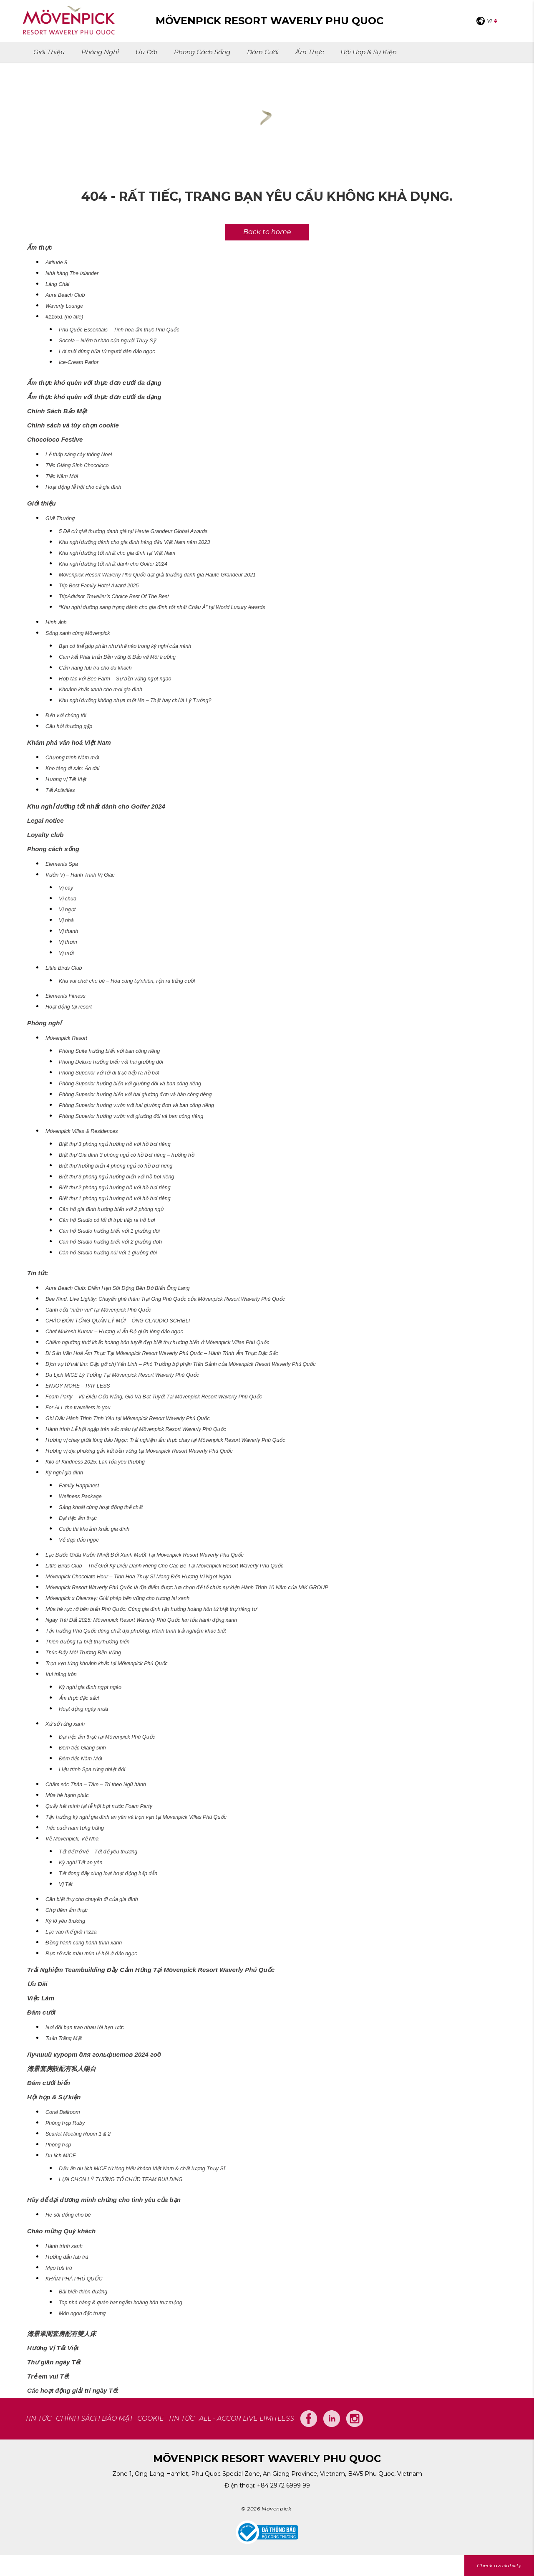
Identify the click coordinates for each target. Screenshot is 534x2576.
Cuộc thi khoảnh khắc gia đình (94, 1529)
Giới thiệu (49, 52)
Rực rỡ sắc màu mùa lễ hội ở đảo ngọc (91, 1954)
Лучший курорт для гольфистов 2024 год (94, 2054)
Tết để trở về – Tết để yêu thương (98, 1852)
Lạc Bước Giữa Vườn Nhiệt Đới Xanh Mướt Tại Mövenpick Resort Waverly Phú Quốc (144, 1555)
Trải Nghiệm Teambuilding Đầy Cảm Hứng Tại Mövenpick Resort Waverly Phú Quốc (151, 1969)
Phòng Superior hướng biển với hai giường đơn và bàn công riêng (135, 1094)
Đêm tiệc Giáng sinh (82, 1748)
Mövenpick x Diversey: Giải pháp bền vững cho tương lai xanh (117, 1598)
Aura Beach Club (65, 295)
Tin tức (37, 1273)
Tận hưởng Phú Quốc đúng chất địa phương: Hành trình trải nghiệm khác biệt (135, 1631)
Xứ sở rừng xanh (65, 1724)
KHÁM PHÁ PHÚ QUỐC (73, 2279)
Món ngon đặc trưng (82, 2313)
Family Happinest (79, 1486)
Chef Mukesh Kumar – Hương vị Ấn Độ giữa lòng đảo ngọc (114, 1332)
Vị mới (66, 953)
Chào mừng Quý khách (61, 2231)
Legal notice (45, 820)
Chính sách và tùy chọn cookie (73, 425)
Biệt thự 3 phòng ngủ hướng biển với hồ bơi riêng (116, 1177)
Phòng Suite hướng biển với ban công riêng (109, 1051)
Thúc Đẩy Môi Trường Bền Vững (83, 1653)
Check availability (499, 2565)
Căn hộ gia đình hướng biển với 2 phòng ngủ (111, 1209)
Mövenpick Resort (66, 1038)
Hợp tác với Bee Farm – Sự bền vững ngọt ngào (115, 679)
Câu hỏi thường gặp (68, 726)
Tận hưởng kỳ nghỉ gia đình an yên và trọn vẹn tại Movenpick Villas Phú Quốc (136, 1817)
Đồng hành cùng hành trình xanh (83, 1943)
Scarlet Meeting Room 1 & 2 (78, 2134)
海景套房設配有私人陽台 (61, 2068)
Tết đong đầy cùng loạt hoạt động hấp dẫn (108, 1873)
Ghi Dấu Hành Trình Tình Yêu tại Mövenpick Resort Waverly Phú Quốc (127, 1418)
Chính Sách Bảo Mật (57, 411)
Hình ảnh (56, 622)
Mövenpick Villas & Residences (81, 1131)
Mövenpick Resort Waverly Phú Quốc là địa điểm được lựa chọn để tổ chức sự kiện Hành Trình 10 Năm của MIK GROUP (186, 1587)
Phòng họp (58, 2145)
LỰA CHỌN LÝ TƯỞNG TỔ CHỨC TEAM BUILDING (120, 2179)
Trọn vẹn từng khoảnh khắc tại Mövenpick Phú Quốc (106, 1663)
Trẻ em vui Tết (48, 2376)
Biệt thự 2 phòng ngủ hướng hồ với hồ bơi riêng (115, 1188)
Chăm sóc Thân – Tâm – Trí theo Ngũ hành (95, 1784)
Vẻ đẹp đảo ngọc (79, 1540)
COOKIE (150, 2418)
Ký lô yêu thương (65, 1921)
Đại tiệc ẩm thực (78, 1518)
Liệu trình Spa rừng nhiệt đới (92, 1769)
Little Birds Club (63, 968)
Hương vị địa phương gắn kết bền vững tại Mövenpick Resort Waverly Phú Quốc (139, 1451)
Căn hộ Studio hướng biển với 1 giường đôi (109, 1231)
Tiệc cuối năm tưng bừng (74, 1828)
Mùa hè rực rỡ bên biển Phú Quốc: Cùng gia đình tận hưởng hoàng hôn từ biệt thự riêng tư (151, 1609)
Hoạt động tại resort (68, 1007)
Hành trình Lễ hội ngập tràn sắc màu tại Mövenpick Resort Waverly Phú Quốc (135, 1429)
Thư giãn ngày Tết (54, 2362)
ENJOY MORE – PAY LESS (77, 1386)
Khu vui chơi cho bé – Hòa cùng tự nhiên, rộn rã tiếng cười (127, 981)
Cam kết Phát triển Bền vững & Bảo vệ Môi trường (117, 657)
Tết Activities (60, 790)
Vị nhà (66, 920)
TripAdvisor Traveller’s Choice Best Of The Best (114, 596)
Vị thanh (68, 931)
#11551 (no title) (64, 317)
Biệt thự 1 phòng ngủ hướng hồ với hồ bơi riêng (115, 1198)
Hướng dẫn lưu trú (66, 2257)
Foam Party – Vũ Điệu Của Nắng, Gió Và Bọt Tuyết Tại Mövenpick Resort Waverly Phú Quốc (153, 1397)
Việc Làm (40, 1998)
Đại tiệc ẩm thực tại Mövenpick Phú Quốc (107, 1737)
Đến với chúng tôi (65, 715)
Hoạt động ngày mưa (83, 1709)
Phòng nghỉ (100, 52)
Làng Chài (57, 284)
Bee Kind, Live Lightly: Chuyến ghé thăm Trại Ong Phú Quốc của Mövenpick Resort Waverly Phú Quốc (165, 1299)
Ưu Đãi (146, 52)
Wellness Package (80, 1496)
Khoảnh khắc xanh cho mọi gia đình (100, 690)
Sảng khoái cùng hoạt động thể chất (101, 1507)
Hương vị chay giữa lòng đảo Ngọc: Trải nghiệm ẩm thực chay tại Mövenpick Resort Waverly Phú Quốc (165, 1440)
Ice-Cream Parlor (78, 362)
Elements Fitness (65, 996)
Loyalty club (45, 834)
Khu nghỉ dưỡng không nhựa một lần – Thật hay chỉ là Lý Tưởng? (135, 700)
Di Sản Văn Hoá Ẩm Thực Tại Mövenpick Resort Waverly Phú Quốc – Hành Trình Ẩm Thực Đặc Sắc (161, 1353)
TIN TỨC (38, 2418)
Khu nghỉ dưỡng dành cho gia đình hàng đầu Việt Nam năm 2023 (134, 542)
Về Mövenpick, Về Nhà (71, 1839)
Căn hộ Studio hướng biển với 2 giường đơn (110, 1242)
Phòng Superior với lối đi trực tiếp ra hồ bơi (109, 1073)
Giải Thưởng (60, 518)
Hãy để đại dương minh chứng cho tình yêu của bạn (104, 2199)
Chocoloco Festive (55, 439)
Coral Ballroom (62, 2112)
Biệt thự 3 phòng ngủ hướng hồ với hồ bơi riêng (115, 1144)
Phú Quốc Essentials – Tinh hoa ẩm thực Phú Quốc (119, 330)
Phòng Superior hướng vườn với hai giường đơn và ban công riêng (136, 1105)
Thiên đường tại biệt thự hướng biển (87, 1642)
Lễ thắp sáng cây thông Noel (78, 455)
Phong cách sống (202, 52)
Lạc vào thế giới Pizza (71, 1932)
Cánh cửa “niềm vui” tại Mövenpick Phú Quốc (98, 1310)
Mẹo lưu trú (58, 2268)
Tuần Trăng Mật (63, 2038)
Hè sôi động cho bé (68, 2215)
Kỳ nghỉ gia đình (64, 1473)
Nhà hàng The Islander (71, 273)
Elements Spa (61, 864)
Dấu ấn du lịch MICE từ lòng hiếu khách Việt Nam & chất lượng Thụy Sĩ (142, 2169)
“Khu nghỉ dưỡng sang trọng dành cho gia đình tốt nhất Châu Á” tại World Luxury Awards (162, 607)
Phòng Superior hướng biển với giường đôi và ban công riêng (130, 1084)
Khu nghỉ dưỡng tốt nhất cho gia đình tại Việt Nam (117, 553)
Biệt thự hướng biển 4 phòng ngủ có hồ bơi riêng (116, 1166)
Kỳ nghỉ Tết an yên (81, 1863)
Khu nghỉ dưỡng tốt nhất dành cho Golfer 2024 (113, 564)
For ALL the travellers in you (78, 1408)
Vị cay (66, 888)
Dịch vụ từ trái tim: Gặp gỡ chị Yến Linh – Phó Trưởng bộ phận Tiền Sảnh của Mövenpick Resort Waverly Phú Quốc (180, 1364)
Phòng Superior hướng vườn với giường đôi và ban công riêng (131, 1116)
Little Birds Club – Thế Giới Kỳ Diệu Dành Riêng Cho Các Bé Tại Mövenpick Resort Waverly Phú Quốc (164, 1566)
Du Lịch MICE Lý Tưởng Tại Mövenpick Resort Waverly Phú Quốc (122, 1375)
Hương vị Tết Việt (65, 779)
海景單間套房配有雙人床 (61, 2333)
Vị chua (67, 899)
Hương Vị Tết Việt (52, 2347)
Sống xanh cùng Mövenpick (77, 633)
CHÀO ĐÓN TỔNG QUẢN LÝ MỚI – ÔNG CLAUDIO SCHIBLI (117, 1321)
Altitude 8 (56, 262)
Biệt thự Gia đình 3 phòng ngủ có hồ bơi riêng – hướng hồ (126, 1155)
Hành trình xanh (64, 2246)
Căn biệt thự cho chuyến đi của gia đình (91, 1899)
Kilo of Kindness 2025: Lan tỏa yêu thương (95, 1462)
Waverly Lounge (64, 306)
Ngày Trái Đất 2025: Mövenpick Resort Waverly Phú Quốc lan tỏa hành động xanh (141, 1620)
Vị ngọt (67, 910)
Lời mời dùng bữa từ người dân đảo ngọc (107, 351)
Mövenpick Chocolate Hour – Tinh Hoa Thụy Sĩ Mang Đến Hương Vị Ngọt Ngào (138, 1577)
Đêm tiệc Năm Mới (80, 1759)
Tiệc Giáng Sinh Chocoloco (76, 465)
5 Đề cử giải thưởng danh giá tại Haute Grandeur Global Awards (133, 531)
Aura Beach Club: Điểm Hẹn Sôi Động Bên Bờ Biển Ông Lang (117, 1288)
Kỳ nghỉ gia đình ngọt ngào (90, 1687)
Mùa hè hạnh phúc (67, 1795)
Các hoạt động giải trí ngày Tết (72, 2390)
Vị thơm (68, 942)
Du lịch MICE (60, 2156)
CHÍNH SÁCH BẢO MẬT (94, 2418)
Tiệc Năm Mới (61, 476)
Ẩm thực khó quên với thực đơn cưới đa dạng (94, 382)
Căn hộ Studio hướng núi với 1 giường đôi (108, 1253)
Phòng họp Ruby (65, 2123)
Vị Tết (66, 1884)
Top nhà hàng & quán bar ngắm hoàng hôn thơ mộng (120, 2303)
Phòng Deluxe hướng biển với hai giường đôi (111, 1062)
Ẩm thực (309, 52)
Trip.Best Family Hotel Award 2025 (99, 586)
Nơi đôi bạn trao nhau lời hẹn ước (84, 2027)
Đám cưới (263, 52)
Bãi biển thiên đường (83, 2292)
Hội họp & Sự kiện (368, 52)
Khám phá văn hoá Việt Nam (69, 742)
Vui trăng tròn (61, 1674)
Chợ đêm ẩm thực (66, 1910)
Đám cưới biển (48, 2082)
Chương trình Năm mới (72, 758)
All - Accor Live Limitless (246, 2418)
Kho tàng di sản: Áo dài (72, 768)
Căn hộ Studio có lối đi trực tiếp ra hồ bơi (107, 1220)
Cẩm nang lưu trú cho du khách (95, 668)
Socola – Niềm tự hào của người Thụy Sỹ (107, 341)
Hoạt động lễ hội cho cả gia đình (83, 487)
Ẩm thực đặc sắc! (79, 1698)
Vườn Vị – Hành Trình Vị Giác (80, 875)
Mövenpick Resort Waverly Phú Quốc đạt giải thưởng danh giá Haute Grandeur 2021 (157, 575)
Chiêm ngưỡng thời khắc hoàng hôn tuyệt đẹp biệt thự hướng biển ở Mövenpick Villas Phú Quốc (157, 1342)
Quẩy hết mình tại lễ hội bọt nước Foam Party (98, 1806)
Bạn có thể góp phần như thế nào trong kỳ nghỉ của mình (125, 646)
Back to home (267, 232)
